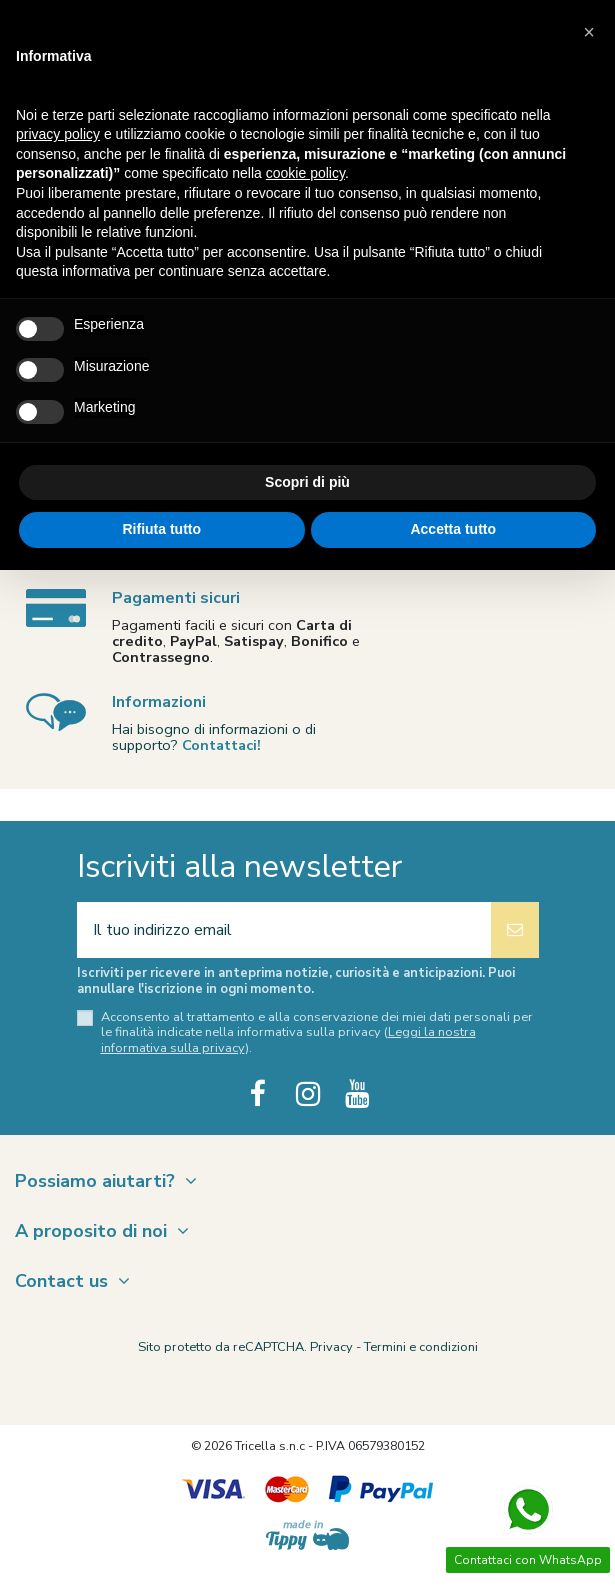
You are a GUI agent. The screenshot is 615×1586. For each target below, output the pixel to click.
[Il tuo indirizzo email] (284, 930)
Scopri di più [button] (307, 482)
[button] (589, 32)
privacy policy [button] (58, 134)
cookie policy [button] (305, 173)
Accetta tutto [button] (453, 529)
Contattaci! (221, 745)
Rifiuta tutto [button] (161, 529)
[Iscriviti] (515, 930)
